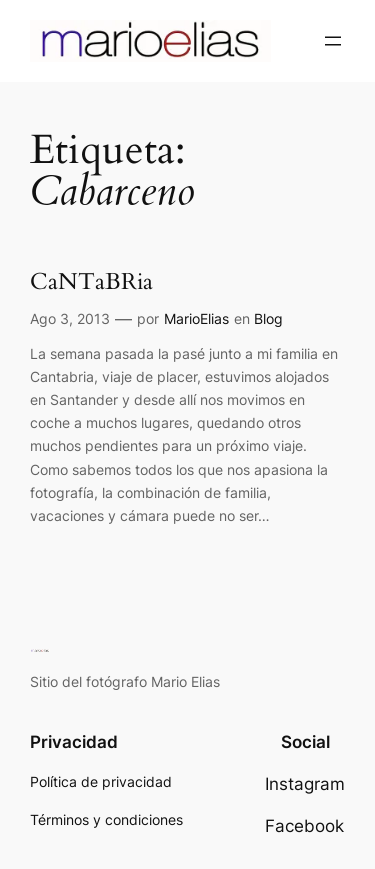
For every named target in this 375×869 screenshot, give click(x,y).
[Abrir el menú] (333, 41)
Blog (268, 318)
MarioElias (196, 318)
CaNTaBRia (91, 282)
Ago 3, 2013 (70, 318)
